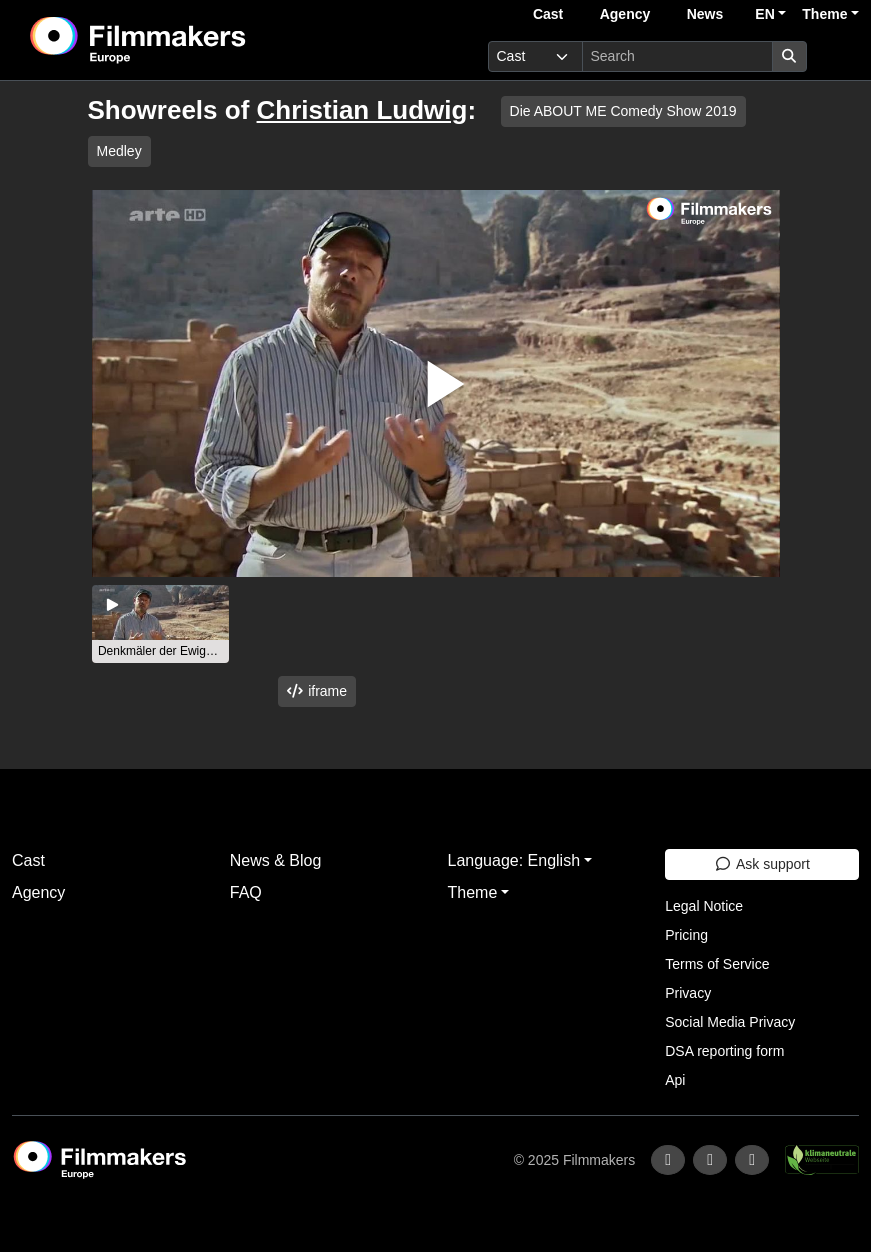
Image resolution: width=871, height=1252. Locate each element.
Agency (625, 14)
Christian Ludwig (362, 110)
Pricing (686, 935)
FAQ (246, 892)
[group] (161, 624)
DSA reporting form (724, 1051)
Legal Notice (704, 906)
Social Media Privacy (730, 1022)
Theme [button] (824, 14)
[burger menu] (837, 56)
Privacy (688, 993)
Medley (119, 151)
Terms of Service (717, 964)
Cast (548, 14)
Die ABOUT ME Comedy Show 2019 (623, 111)
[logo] (187, 40)
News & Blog (276, 860)
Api (675, 1080)
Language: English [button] (514, 860)
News (705, 14)
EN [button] (764, 14)
